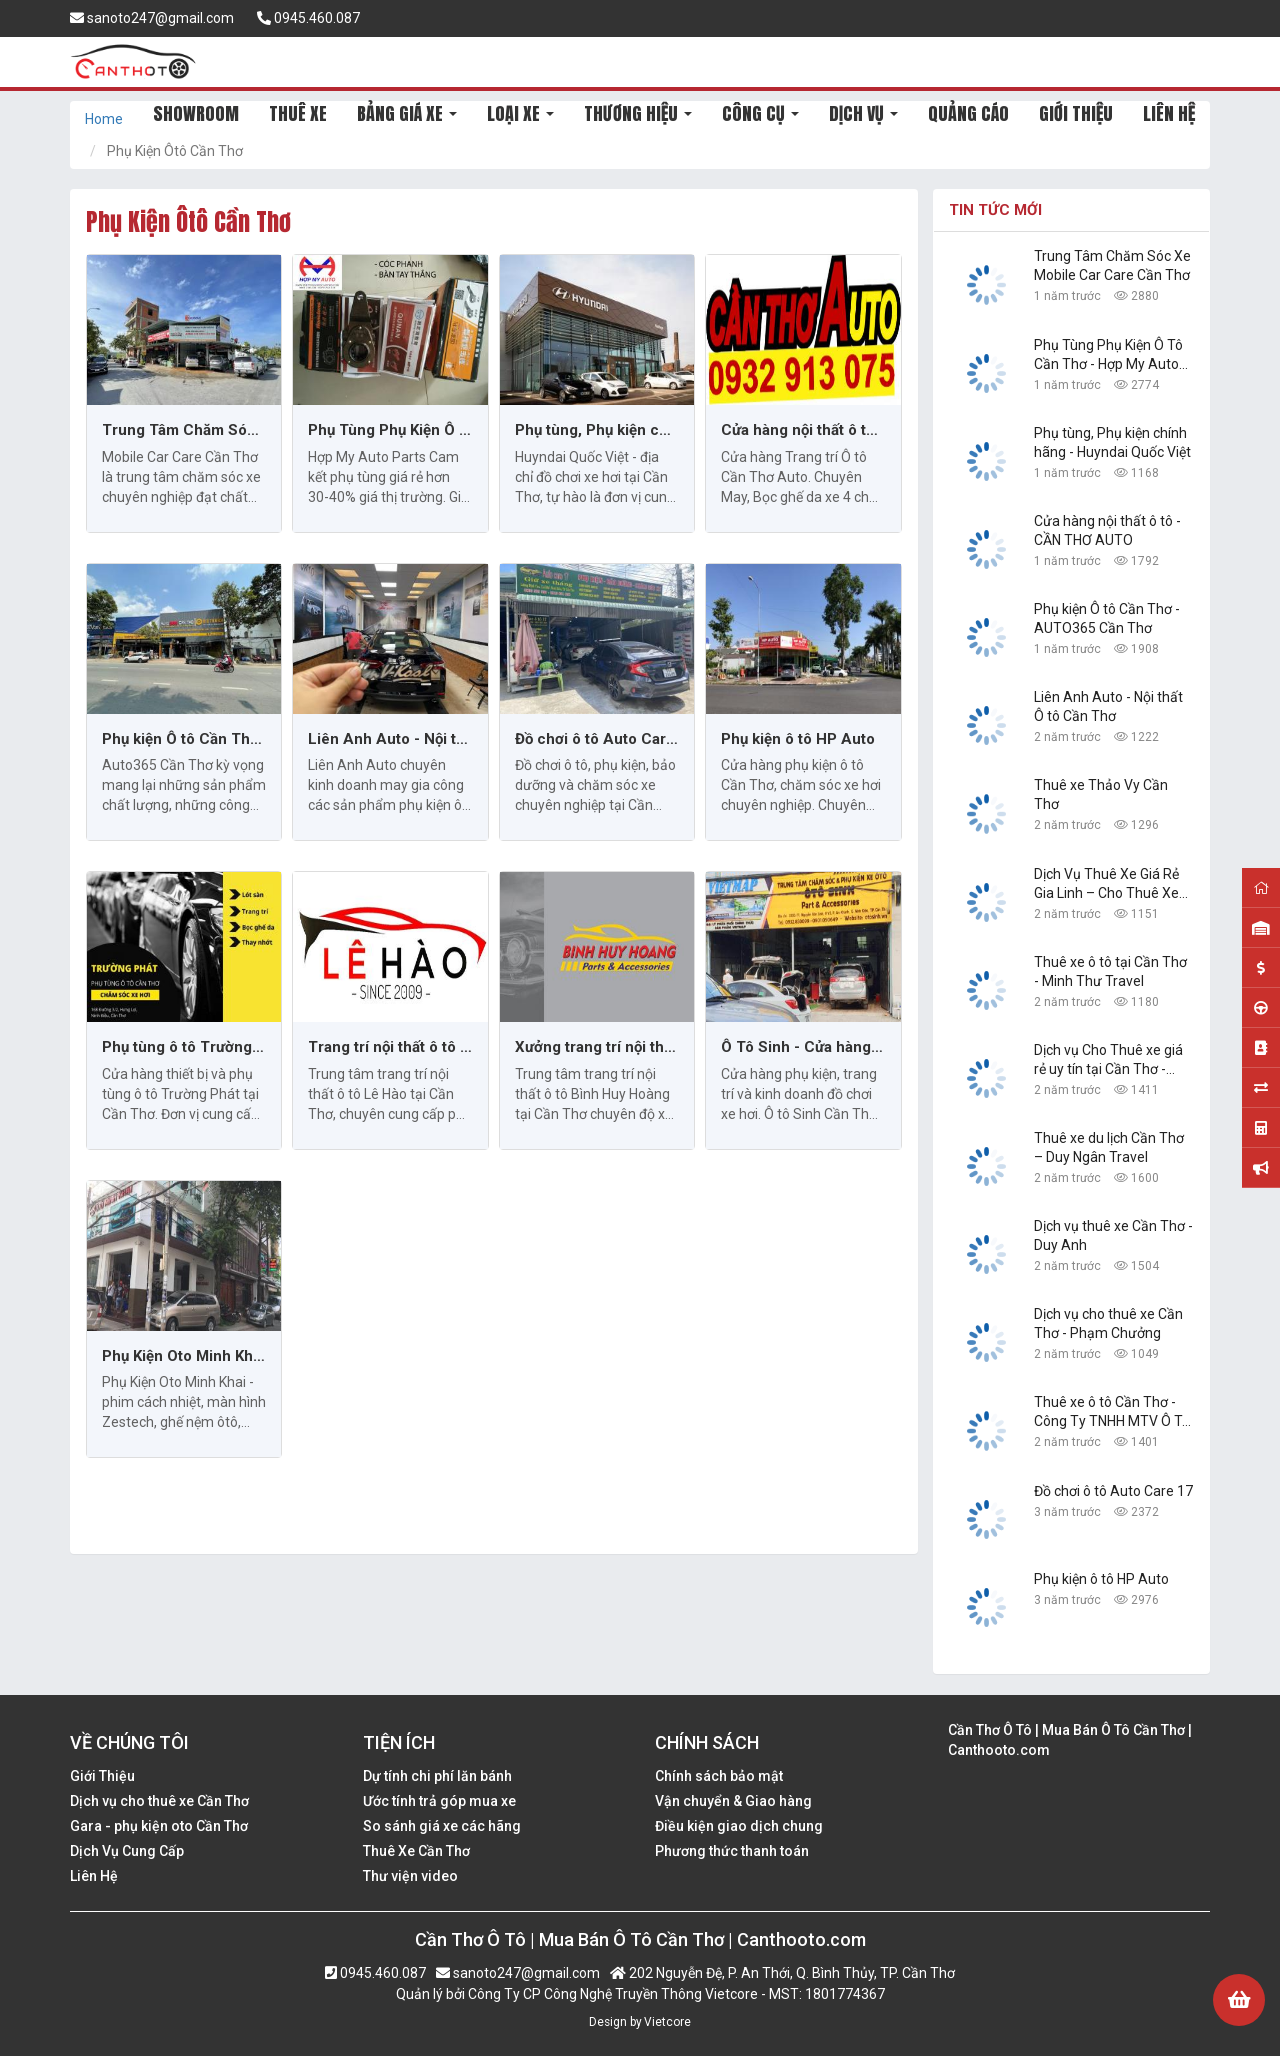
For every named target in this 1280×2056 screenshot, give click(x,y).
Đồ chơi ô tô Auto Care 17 (597, 739)
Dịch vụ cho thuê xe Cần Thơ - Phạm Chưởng (1108, 1323)
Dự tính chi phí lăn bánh (437, 1776)
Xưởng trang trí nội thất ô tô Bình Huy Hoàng (597, 1047)
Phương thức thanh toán (732, 1851)
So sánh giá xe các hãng (442, 1826)
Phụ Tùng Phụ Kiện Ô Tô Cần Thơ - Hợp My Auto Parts (390, 430)
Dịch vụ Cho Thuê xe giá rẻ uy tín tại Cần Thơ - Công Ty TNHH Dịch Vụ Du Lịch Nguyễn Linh (1108, 1060)
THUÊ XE (298, 113)
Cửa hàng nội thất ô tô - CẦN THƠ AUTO (803, 430)
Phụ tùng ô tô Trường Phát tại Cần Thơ (184, 1047)
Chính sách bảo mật (719, 1776)
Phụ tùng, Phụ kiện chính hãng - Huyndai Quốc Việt (597, 430)
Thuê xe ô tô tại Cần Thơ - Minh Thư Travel (1110, 971)
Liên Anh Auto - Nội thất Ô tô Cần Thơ (390, 739)
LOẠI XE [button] (520, 113)
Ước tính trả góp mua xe (439, 1801)
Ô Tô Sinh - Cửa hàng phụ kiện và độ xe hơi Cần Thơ (803, 1047)
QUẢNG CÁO (968, 113)
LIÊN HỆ (1169, 113)
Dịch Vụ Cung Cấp (127, 1851)
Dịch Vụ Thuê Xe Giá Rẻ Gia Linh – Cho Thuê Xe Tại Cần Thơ (1106, 884)
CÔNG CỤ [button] (760, 113)
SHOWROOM (196, 113)
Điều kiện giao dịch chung (739, 1826)
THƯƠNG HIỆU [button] (638, 113)
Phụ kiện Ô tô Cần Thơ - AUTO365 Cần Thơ (184, 739)
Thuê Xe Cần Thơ (416, 1851)
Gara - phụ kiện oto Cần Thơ (159, 1826)
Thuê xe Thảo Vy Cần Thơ (1101, 794)
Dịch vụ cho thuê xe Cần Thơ (159, 1801)
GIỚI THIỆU (1076, 113)
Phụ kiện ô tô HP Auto (798, 739)
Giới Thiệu (102, 1776)
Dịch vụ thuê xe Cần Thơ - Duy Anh (1113, 1235)
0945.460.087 (308, 18)
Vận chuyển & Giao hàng (733, 1801)
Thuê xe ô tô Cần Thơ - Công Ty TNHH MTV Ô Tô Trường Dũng (1112, 1412)
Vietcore (667, 2022)
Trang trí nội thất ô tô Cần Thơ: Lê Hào (390, 1047)
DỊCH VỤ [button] (863, 113)
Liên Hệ (94, 1876)
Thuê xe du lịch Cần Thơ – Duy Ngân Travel (1109, 1147)
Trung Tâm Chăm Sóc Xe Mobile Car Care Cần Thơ (184, 430)
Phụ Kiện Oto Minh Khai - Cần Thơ (184, 1356)
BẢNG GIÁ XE (407, 113)
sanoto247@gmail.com (152, 18)
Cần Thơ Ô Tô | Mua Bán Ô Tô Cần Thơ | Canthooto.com (1070, 1740)
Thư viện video (410, 1876)
